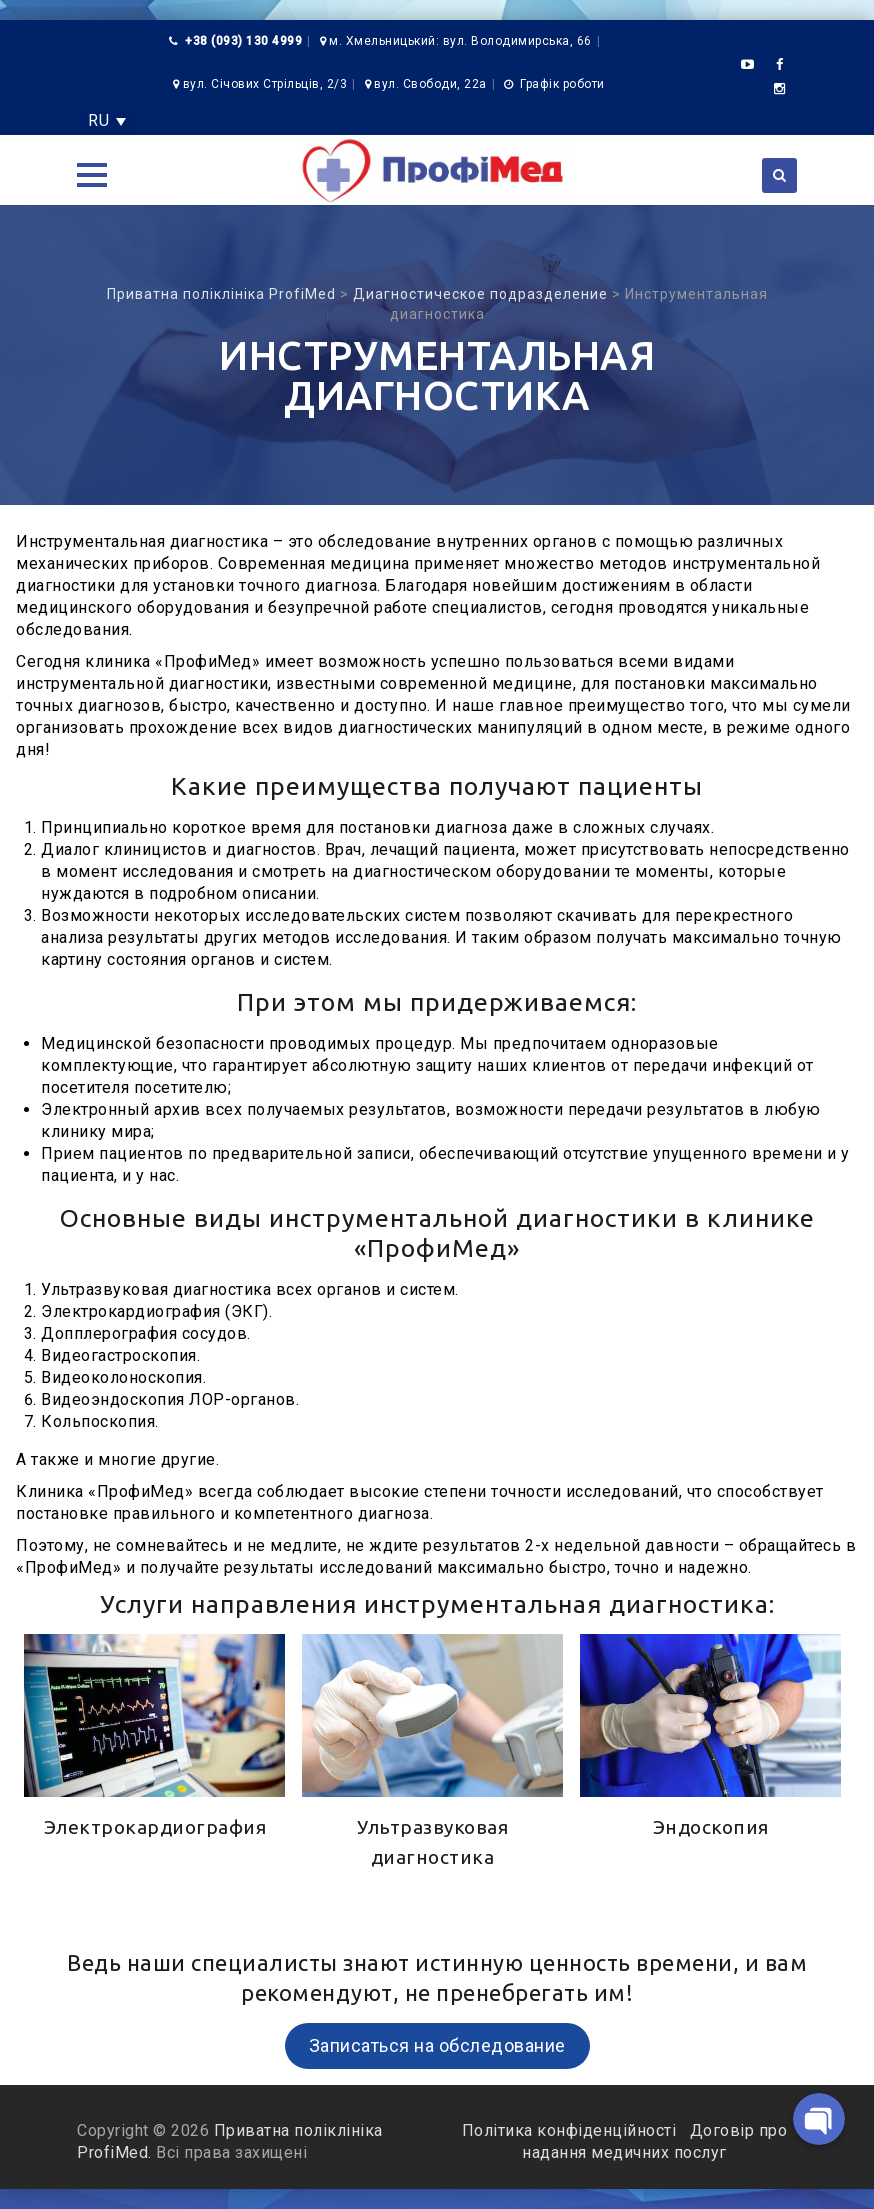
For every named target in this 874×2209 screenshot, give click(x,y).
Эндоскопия (711, 1827)
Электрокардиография (155, 1827)
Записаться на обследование (437, 2045)
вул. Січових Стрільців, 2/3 (265, 84)
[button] (92, 175)
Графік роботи (562, 84)
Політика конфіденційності (571, 2130)
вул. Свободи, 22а (430, 84)
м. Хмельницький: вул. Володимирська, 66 (460, 41)
